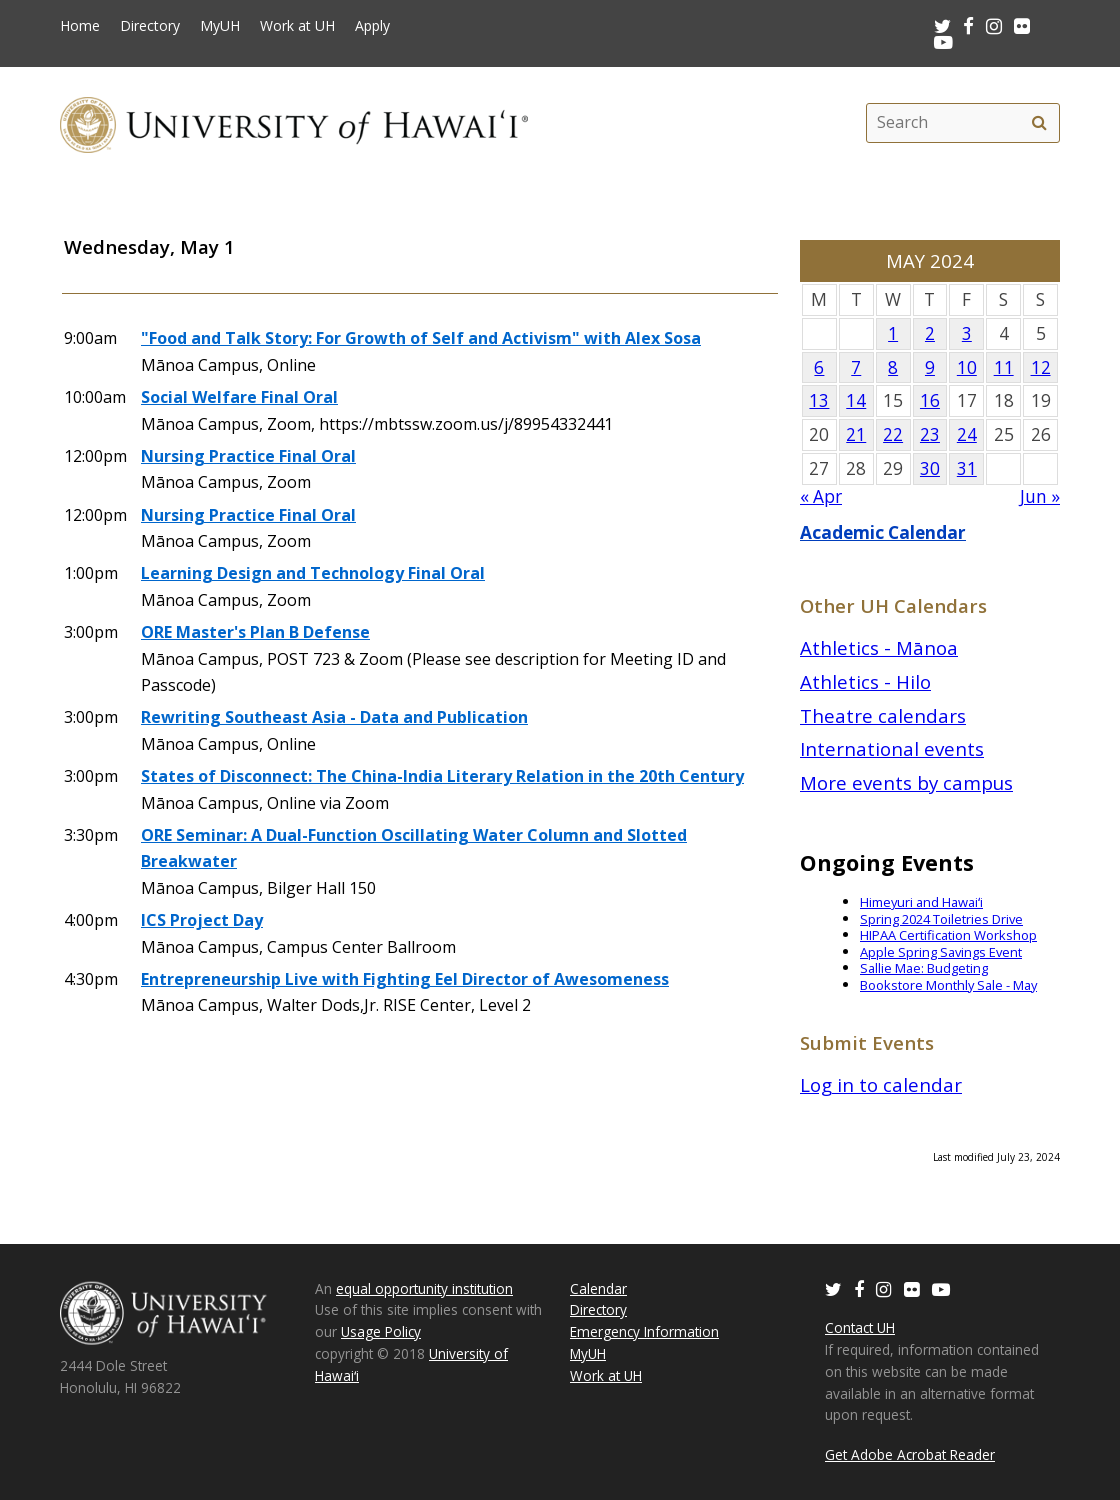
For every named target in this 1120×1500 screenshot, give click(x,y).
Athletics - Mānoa (879, 647)
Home (80, 26)
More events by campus (906, 782)
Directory (150, 26)
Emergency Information (644, 1331)
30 (930, 468)
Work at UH (297, 26)
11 (1004, 367)
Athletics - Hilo (865, 681)
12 (1041, 367)
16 (930, 400)
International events (892, 748)
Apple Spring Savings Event (941, 952)
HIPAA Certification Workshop (948, 935)
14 (856, 400)
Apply (372, 26)
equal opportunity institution (424, 1288)
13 (819, 400)
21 (856, 434)
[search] (1039, 123)
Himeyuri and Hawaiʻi (921, 902)
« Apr (821, 496)
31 (967, 468)
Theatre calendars (883, 715)
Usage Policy (381, 1331)
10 (967, 367)
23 (930, 434)
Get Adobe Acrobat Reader (910, 1454)
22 (893, 434)
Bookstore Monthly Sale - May (948, 985)
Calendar (598, 1288)
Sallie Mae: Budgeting (924, 968)
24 (967, 434)
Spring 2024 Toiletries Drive (941, 919)
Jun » (1040, 496)
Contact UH (860, 1327)
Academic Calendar (883, 532)
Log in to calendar (881, 1084)
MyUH (220, 26)
